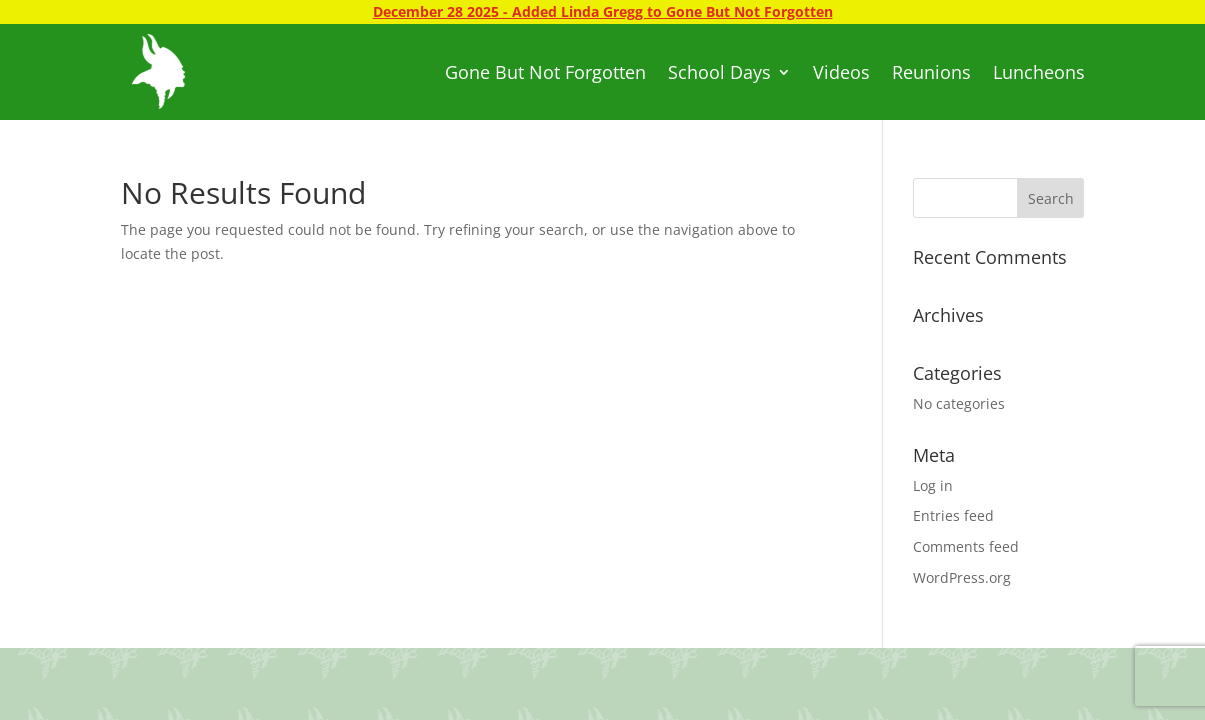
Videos (841, 72)
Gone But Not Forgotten (545, 72)
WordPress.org (962, 577)
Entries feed (953, 515)
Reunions (931, 72)
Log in (933, 485)
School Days (719, 72)
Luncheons (1039, 72)
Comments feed (966, 546)
